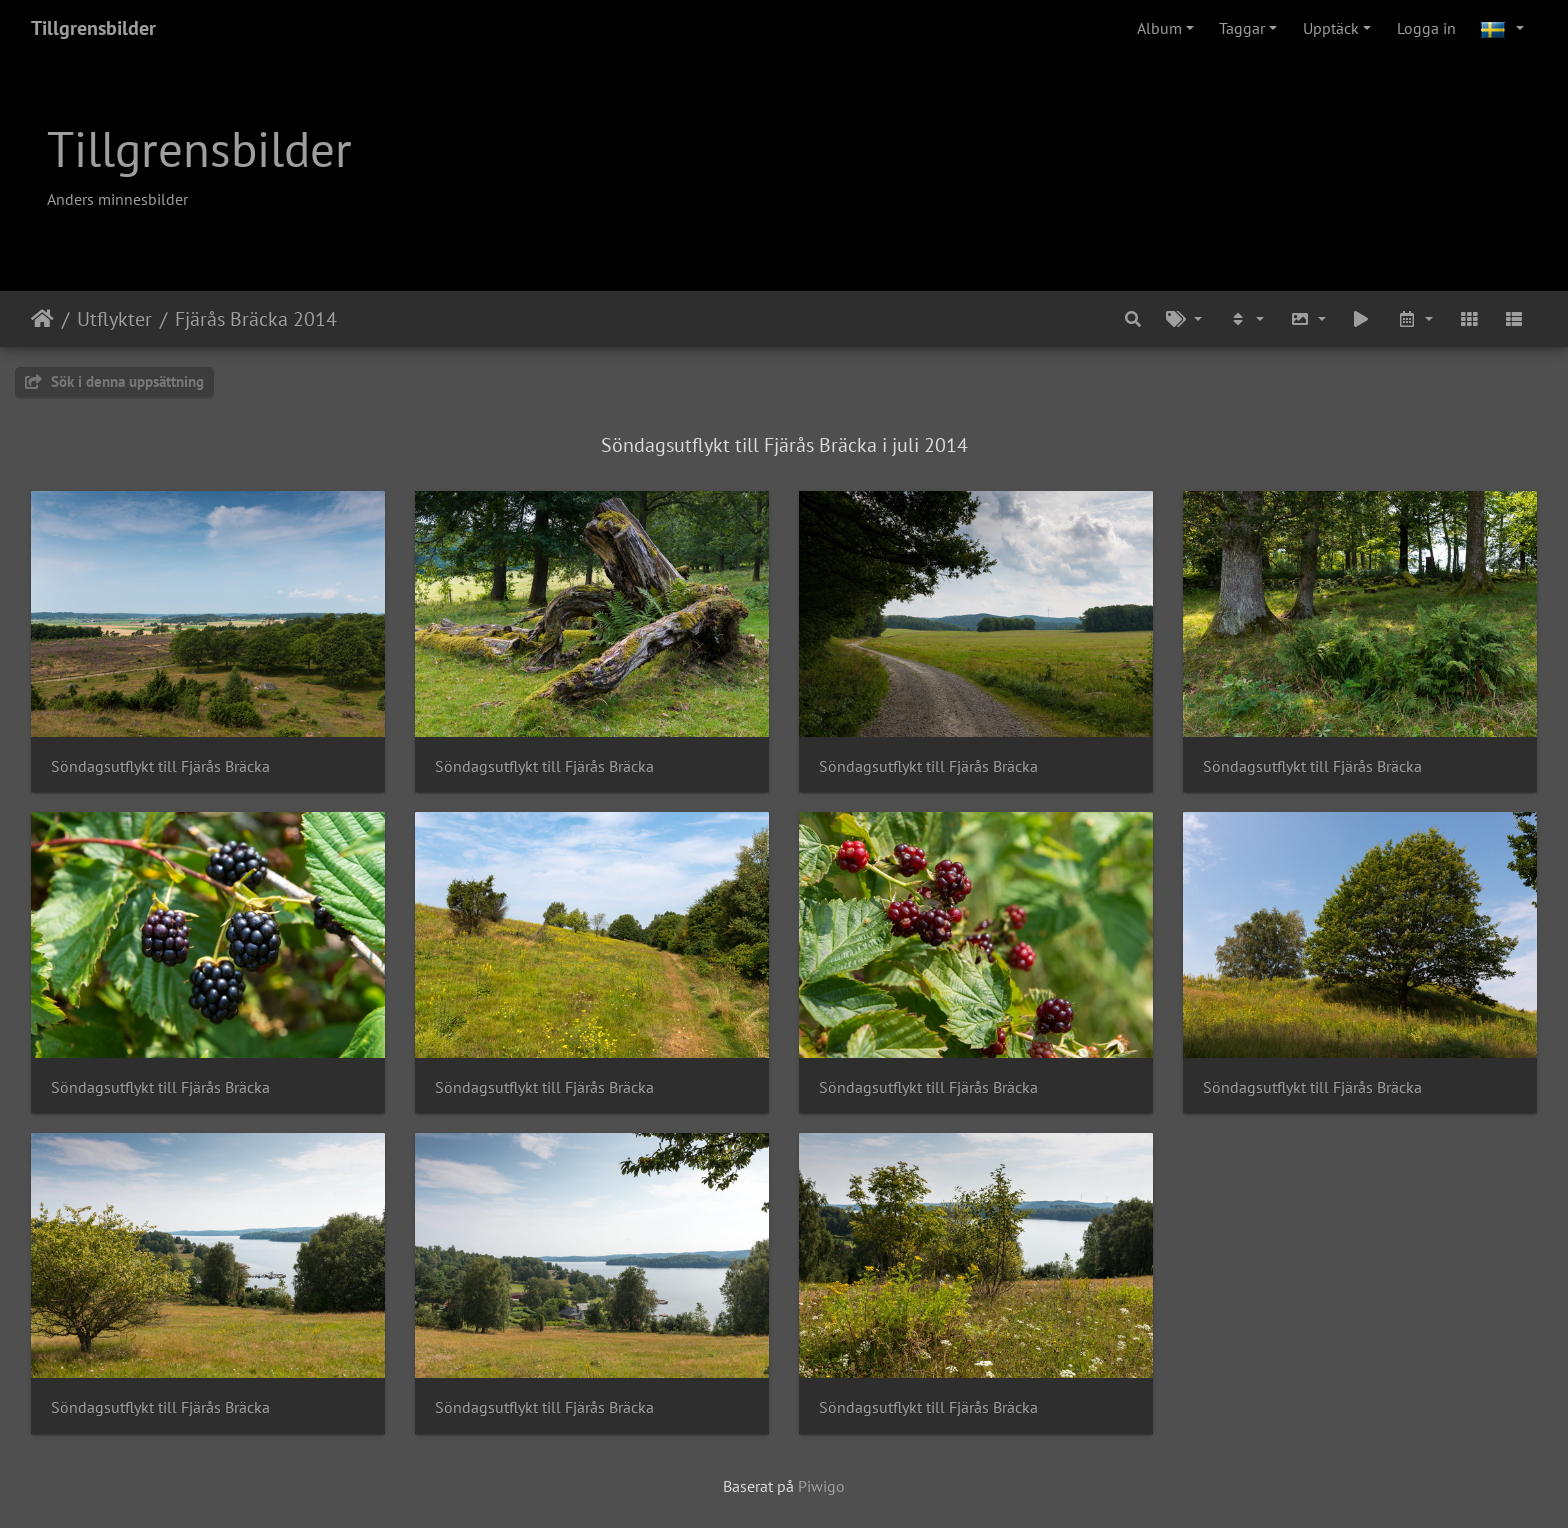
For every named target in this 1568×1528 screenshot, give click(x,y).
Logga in (1426, 28)
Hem (42, 319)
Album (1159, 28)
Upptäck (1331, 28)
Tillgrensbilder (93, 28)
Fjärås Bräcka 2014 (256, 319)
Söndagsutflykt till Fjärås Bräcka (160, 766)
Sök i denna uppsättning (114, 381)
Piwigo (821, 1486)
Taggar (1242, 28)
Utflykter (114, 319)
